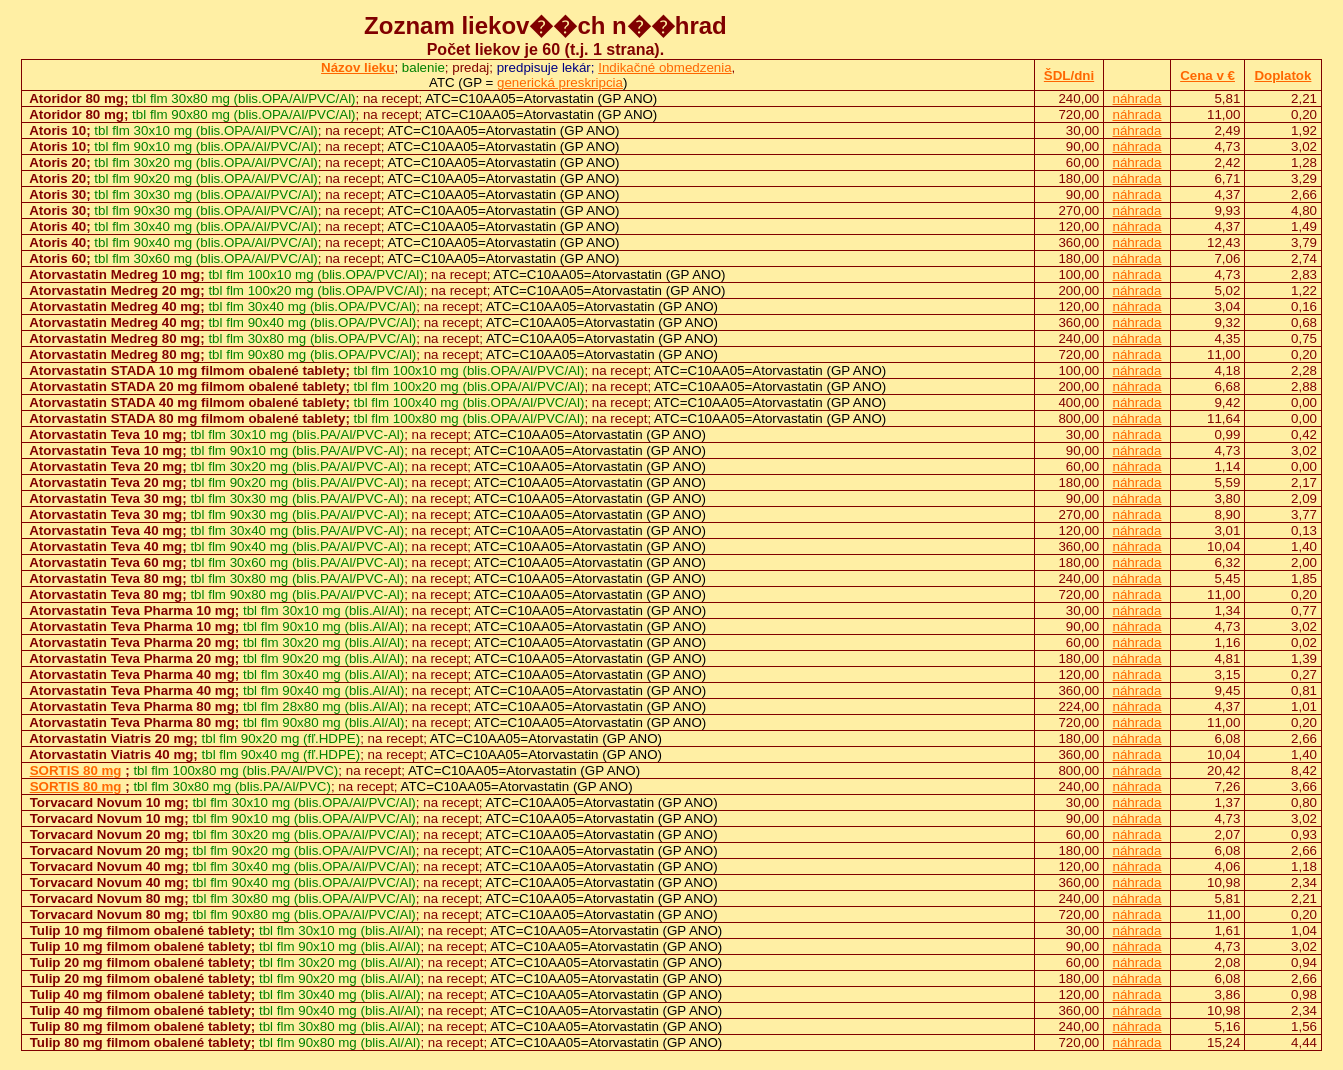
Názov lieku (357, 67)
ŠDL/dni (1069, 75)
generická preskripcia (560, 82)
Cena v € (1207, 75)
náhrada (1137, 98)
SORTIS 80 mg (76, 770)
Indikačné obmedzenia (664, 67)
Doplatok (1282, 75)
